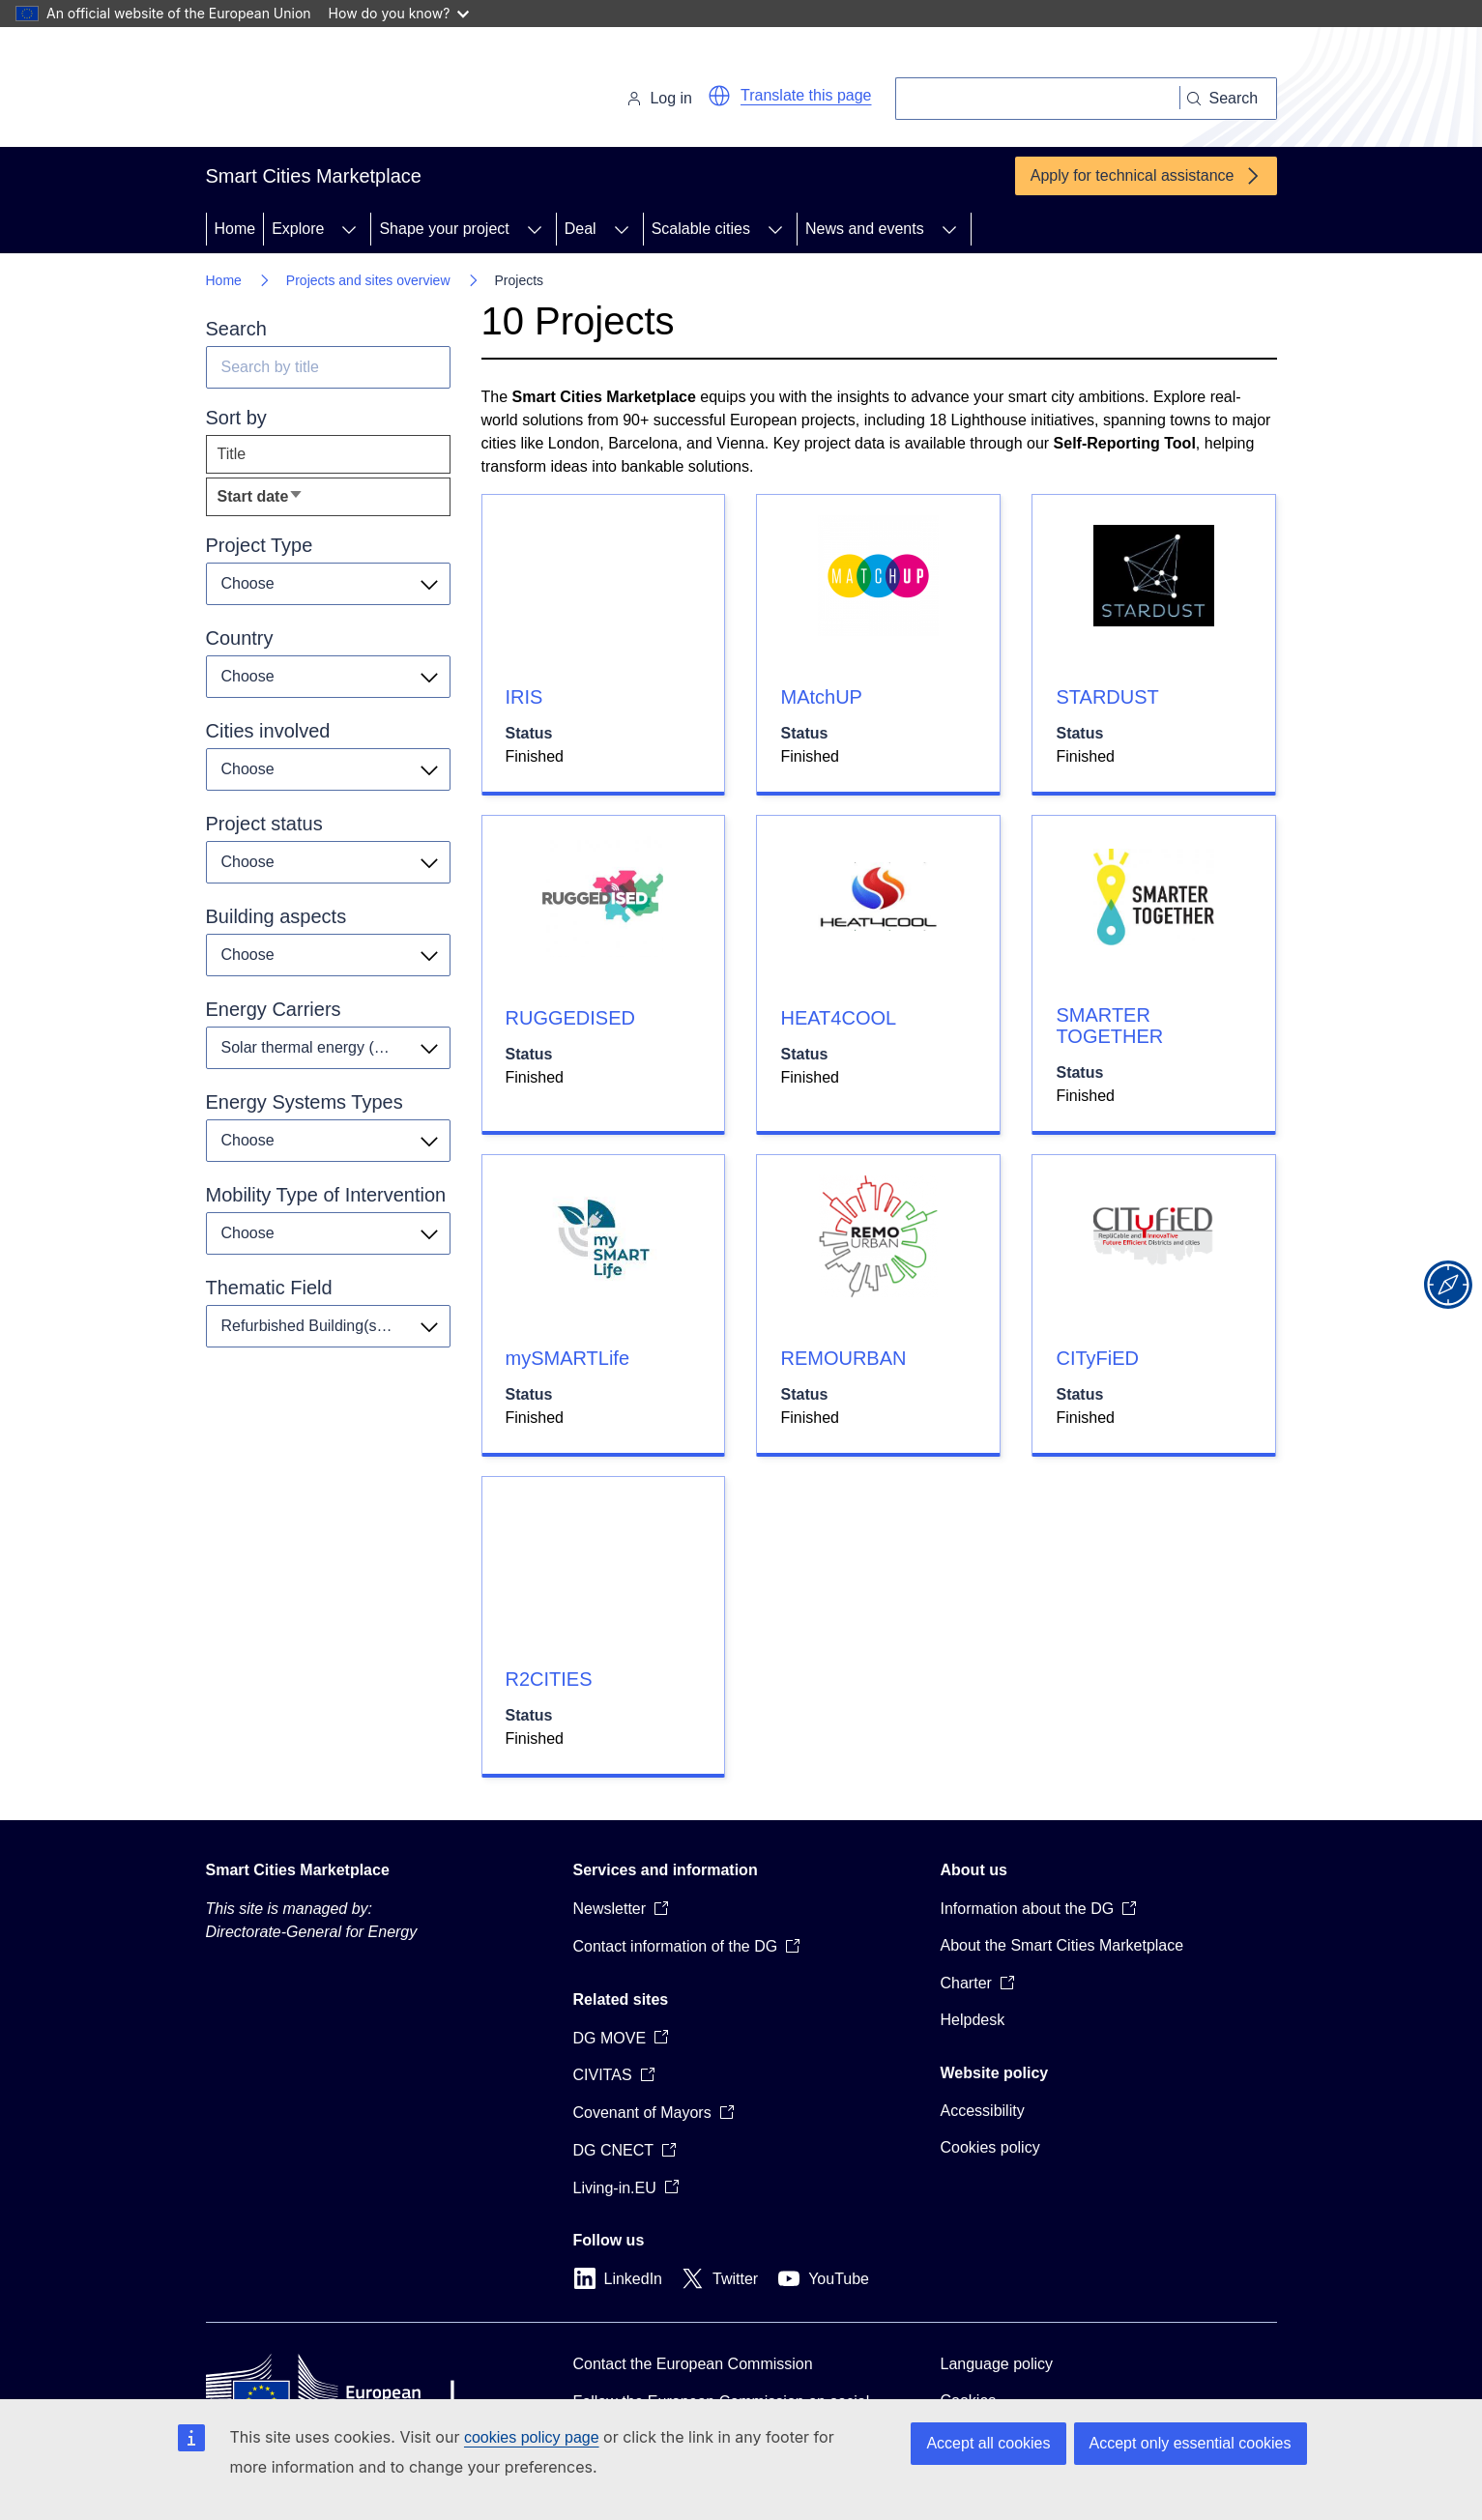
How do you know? (399, 13)
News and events (864, 228)
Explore (298, 228)
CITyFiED (1097, 1358)
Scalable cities (701, 228)
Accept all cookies (988, 2443)
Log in (659, 98)
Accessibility (983, 2110)
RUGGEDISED (570, 1017)
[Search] (1037, 98)
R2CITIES (549, 1679)
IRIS (524, 697)
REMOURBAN (843, 1358)
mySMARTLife (568, 1358)
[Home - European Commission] (339, 91)
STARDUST (1107, 697)
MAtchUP (820, 697)
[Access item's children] (349, 229)
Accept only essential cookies (1191, 2443)
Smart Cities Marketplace (298, 1870)
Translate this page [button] (806, 95)
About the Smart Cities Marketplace (1062, 1945)
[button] (719, 95)
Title (232, 454)
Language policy (997, 2364)
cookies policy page (531, 2437)
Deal (580, 228)
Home (235, 228)
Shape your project (444, 228)
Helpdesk (973, 2020)
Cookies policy (990, 2147)
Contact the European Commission (693, 2364)
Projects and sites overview (368, 280)
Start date (291, 501)
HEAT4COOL (838, 1017)
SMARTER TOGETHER (1109, 1025)
